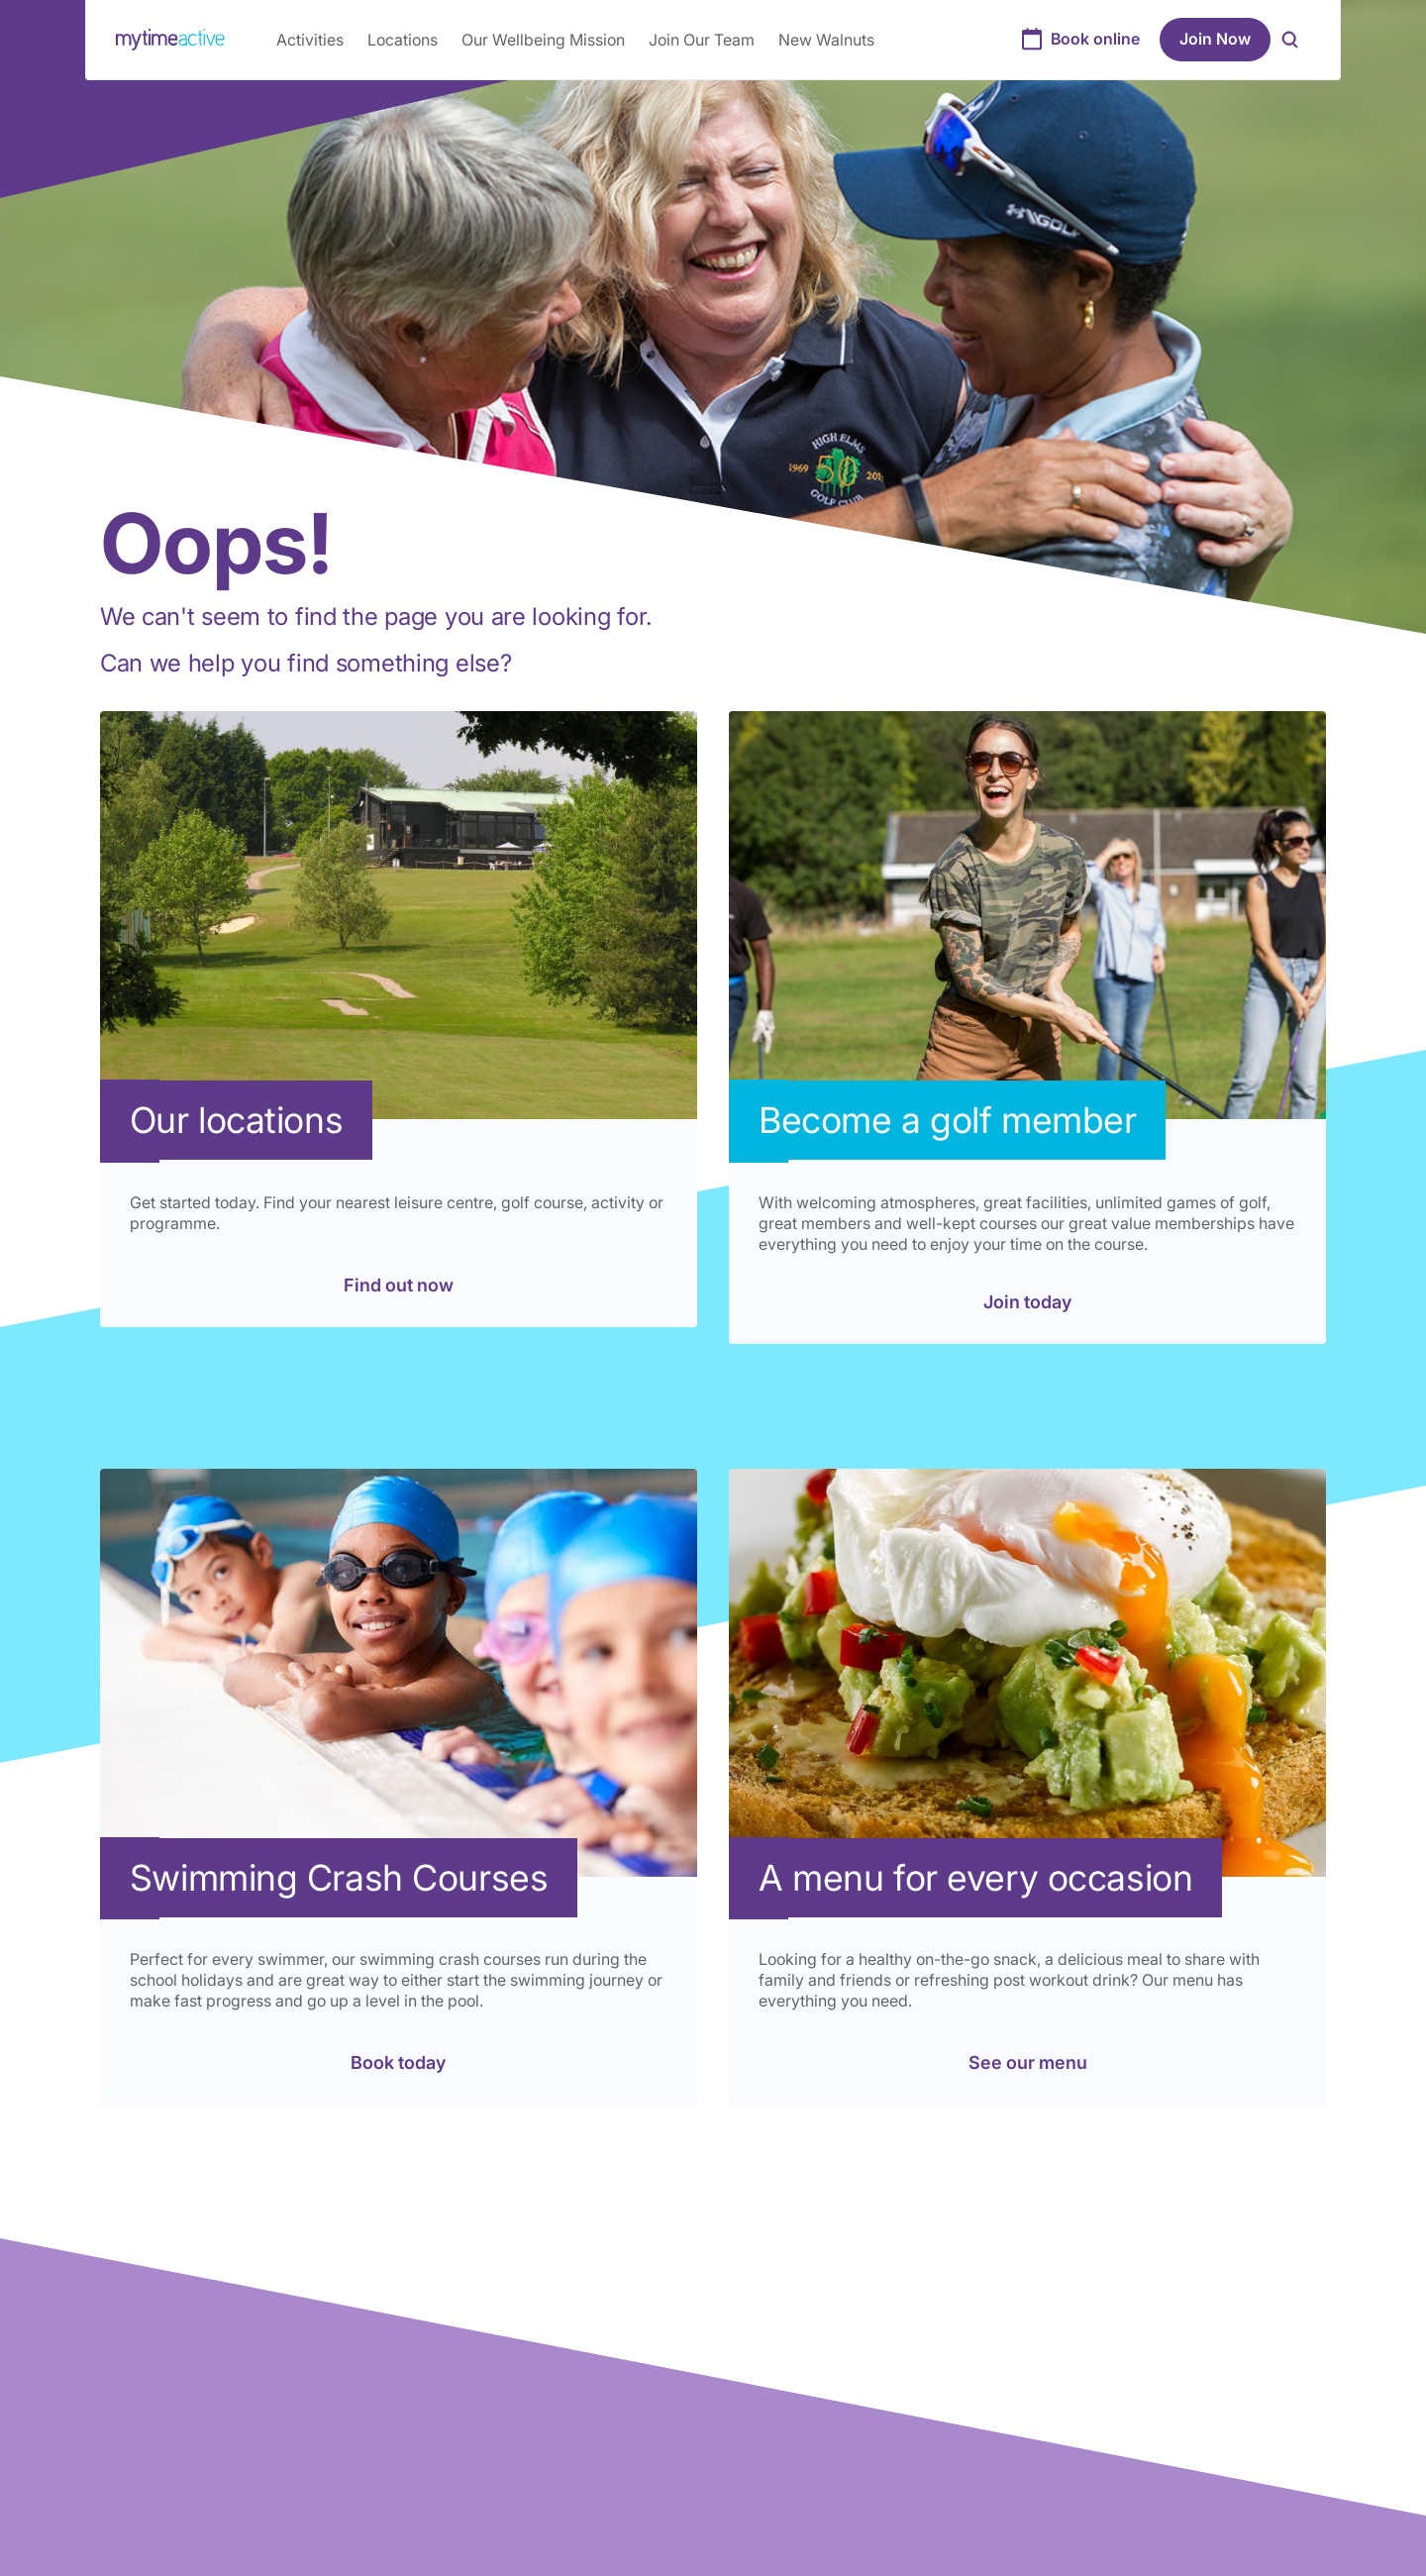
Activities (310, 40)
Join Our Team (702, 40)
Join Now (1215, 39)
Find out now (399, 1285)
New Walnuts (826, 40)
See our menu (1027, 2062)
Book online (1095, 39)
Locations (402, 40)
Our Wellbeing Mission (543, 40)
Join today (1027, 1301)
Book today (398, 2062)
